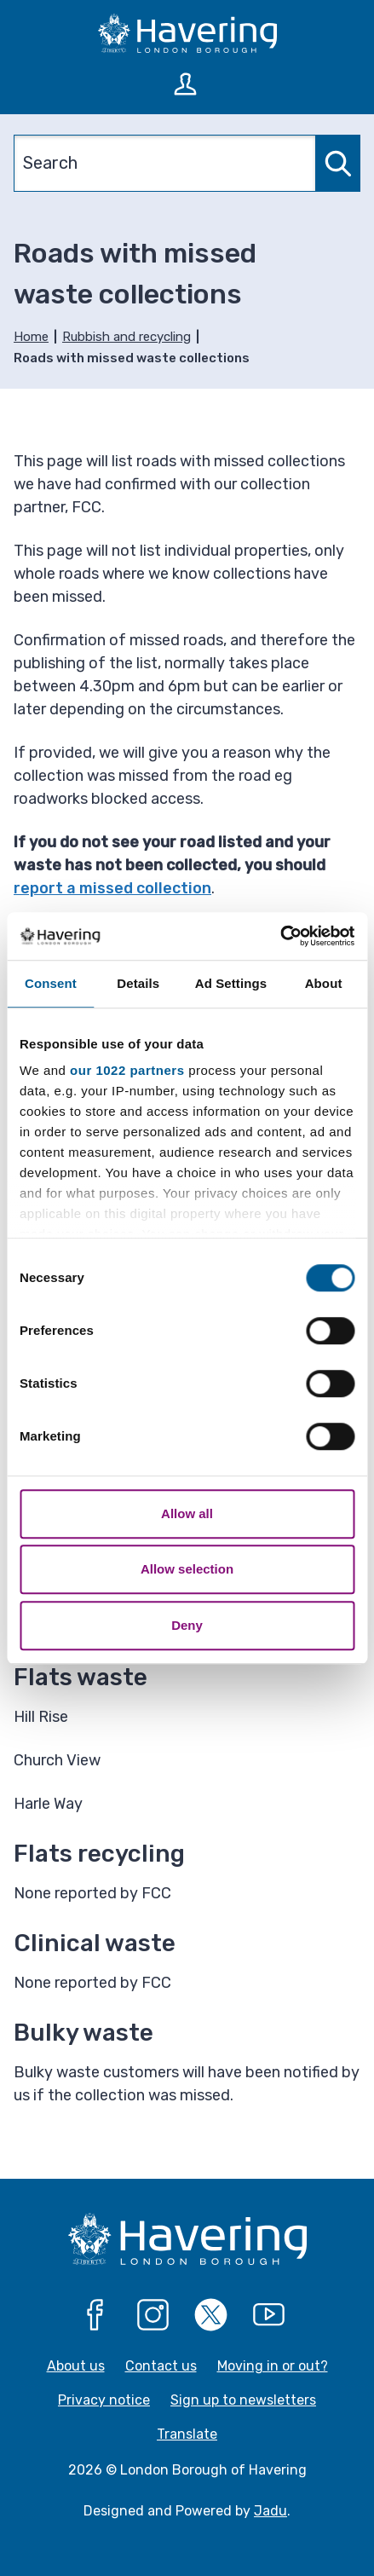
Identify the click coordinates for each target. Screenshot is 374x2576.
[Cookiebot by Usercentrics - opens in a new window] (279, 936)
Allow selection (187, 1569)
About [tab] (323, 983)
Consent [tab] (51, 983)
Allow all (187, 1513)
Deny (187, 1625)
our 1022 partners (127, 1070)
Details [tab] (138, 983)
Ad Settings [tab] (231, 983)
